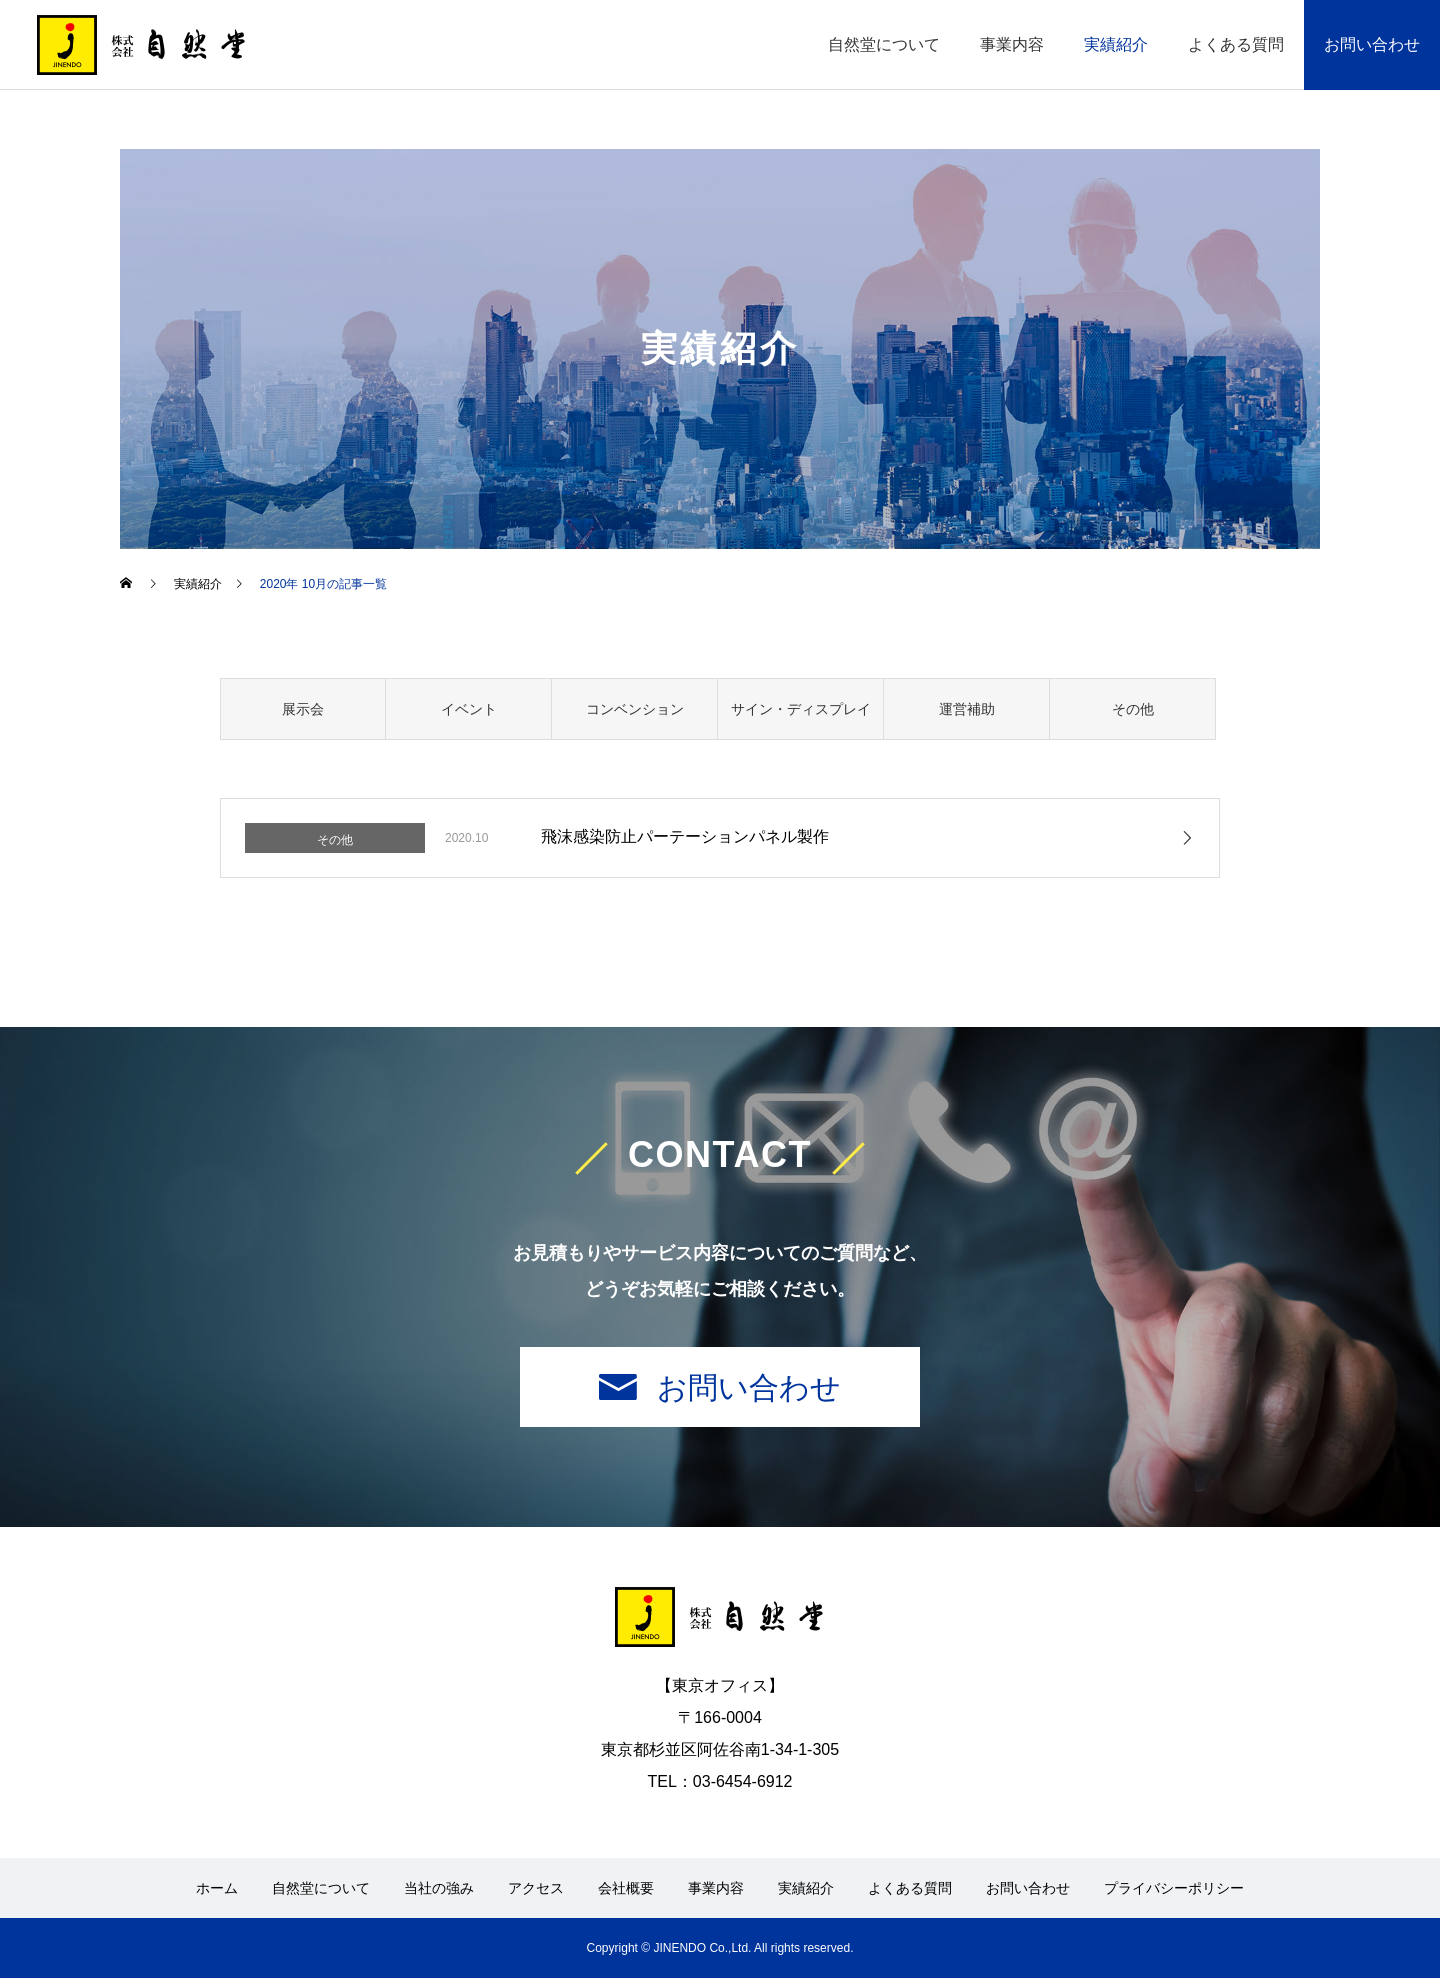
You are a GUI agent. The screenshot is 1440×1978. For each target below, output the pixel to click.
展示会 (303, 709)
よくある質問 (1236, 44)
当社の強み (439, 1888)
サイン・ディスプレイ (801, 709)
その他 (1133, 709)
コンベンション (635, 709)
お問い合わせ (1372, 44)
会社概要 (626, 1888)
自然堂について (884, 44)
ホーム (217, 1888)
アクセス (536, 1888)
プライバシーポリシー (1174, 1888)
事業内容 (1012, 44)
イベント (469, 709)
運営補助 (967, 709)
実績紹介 (1116, 44)
